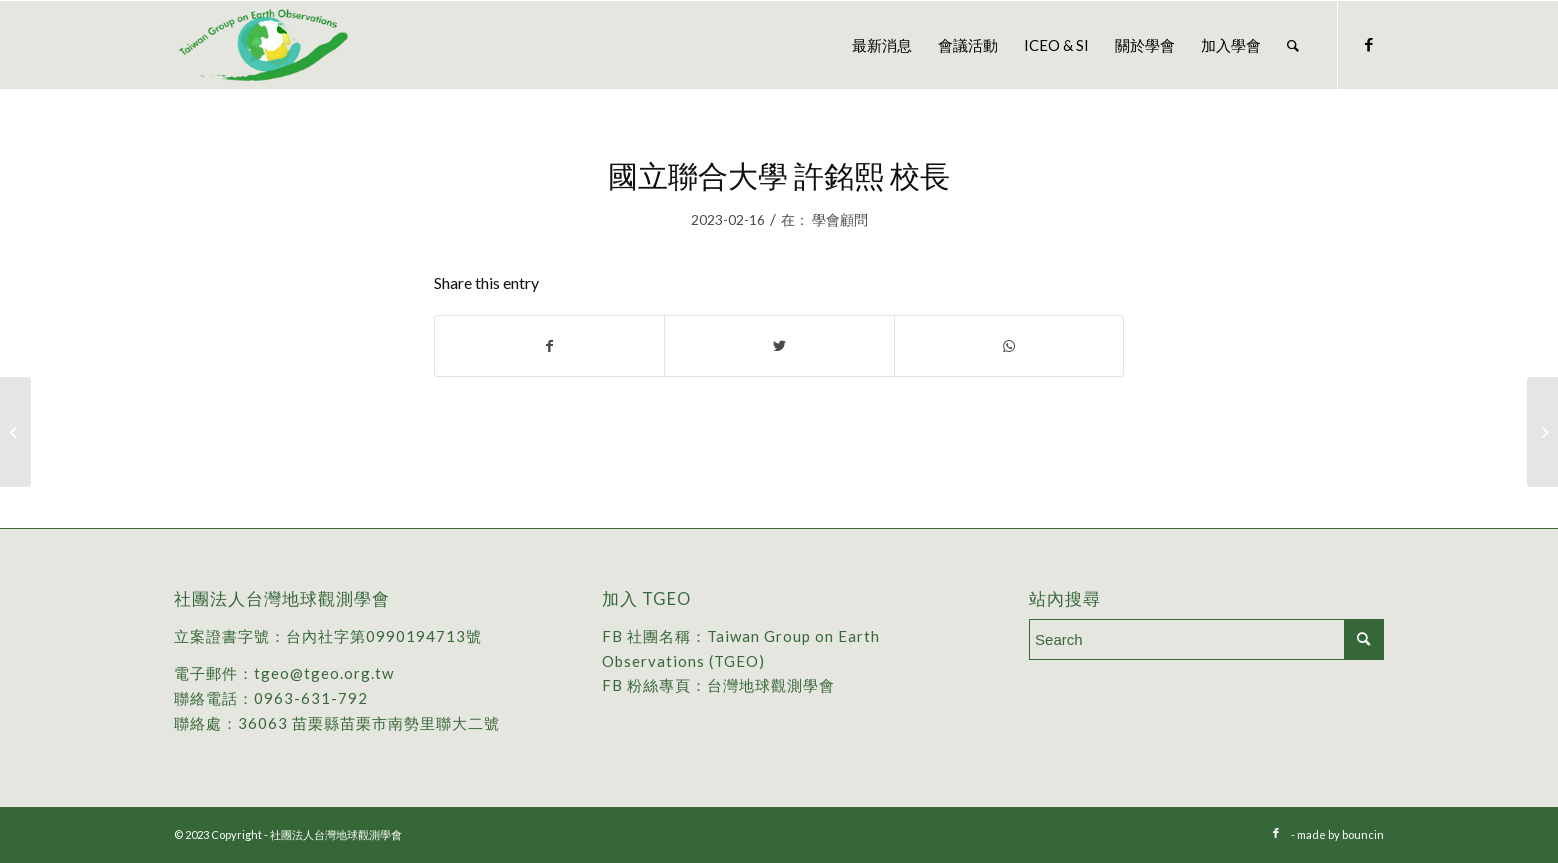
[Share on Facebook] (549, 346)
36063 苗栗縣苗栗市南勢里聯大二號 (369, 723)
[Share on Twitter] (779, 346)
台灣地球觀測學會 (771, 685)
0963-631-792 (311, 698)
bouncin (1363, 834)
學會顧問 (840, 219)
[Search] (1293, 45)
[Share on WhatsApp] (1009, 346)
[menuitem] (882, 45)
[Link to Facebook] (1369, 44)
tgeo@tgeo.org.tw (324, 673)
